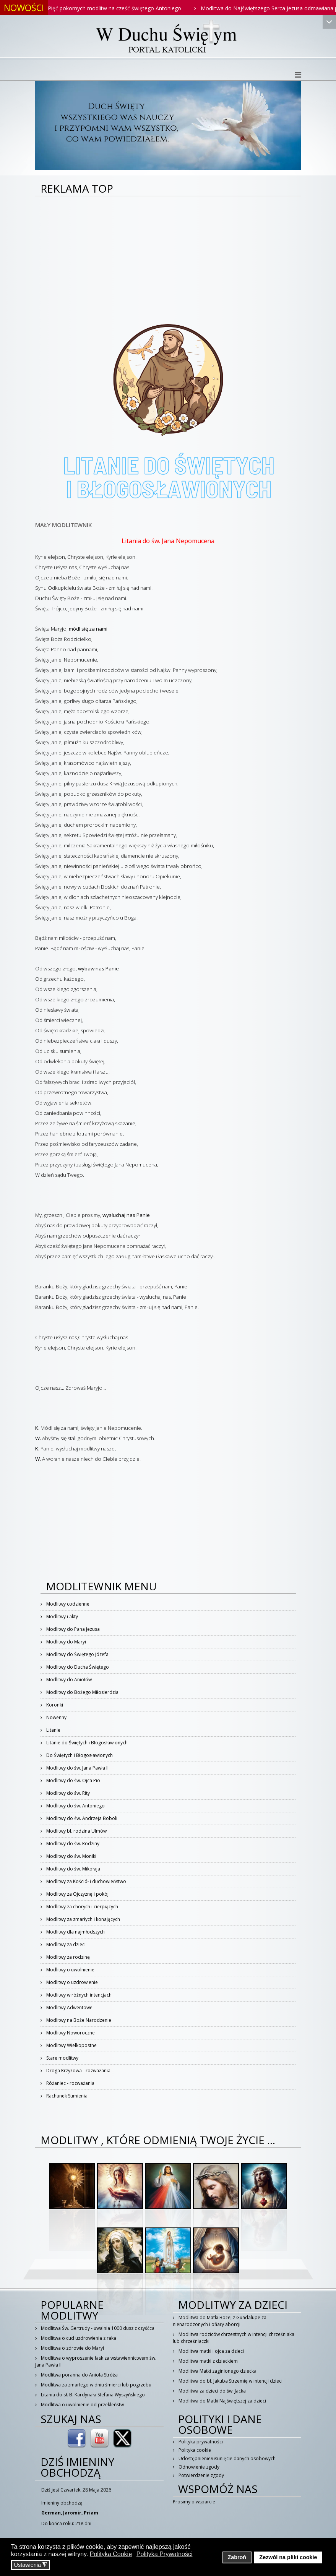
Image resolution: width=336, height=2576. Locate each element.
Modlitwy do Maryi (65, 1641)
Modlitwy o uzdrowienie (71, 1982)
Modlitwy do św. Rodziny (72, 1843)
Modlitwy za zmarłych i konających (82, 1919)
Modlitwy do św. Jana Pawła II (77, 1768)
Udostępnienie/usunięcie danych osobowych (226, 2458)
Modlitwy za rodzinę (67, 1957)
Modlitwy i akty (61, 1616)
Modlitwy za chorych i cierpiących (81, 1906)
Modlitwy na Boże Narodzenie (78, 2020)
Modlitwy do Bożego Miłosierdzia (81, 1692)
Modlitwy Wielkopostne (71, 2045)
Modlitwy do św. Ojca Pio (72, 1780)
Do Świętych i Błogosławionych (79, 1755)
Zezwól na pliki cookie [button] (288, 2557)
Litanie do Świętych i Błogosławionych (86, 1742)
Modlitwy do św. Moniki (70, 1856)
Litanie (52, 1730)
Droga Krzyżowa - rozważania (77, 2070)
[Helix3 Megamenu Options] (298, 75)
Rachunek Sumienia (66, 2096)
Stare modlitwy (61, 2058)
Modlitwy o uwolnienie (69, 1969)
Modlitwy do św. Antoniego (75, 1805)
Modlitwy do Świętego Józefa (77, 1654)
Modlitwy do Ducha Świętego (77, 1667)
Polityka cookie (194, 2450)
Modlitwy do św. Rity (67, 1793)
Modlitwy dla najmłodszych (75, 1932)
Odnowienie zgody (198, 2467)
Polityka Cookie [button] (111, 2554)
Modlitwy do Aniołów (68, 1679)
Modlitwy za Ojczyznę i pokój (77, 1894)
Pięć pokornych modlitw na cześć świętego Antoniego (122, 8)
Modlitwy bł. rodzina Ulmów (76, 1831)
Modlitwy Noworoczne (70, 2032)
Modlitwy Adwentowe (69, 2007)
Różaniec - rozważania (69, 2083)
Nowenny (56, 1717)
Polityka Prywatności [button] (164, 2554)
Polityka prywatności (200, 2441)
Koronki (54, 1705)
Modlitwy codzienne (67, 1604)
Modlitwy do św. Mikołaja (72, 1868)
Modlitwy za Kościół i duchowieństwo (85, 1881)
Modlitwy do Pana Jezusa (72, 1629)
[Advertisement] (168, 253)
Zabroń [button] (236, 2557)
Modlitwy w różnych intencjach (78, 1995)
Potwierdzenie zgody (200, 2475)
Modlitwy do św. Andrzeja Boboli (81, 1818)
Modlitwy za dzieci (65, 1944)
